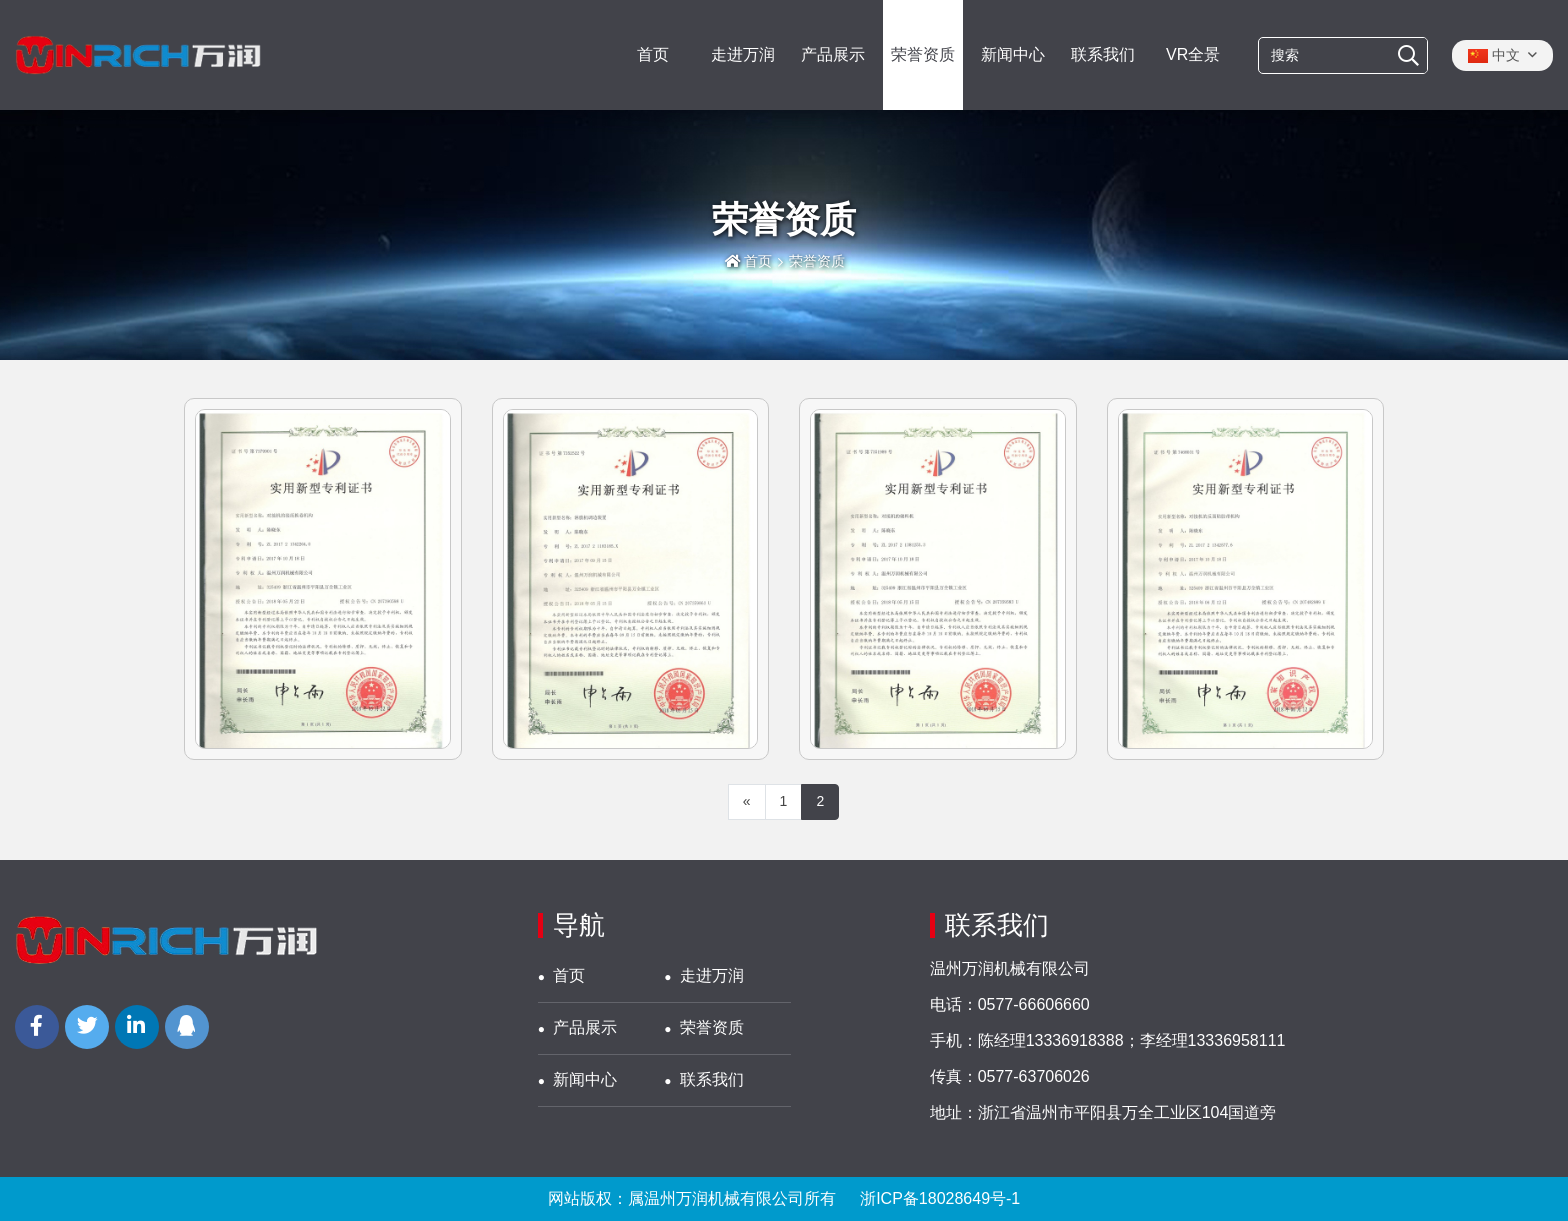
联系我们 (1103, 54)
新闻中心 (1013, 54)
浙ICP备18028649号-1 (940, 1198)
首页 (653, 54)
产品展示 (833, 54)
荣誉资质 (923, 54)
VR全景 (1193, 54)
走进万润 (743, 54)
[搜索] (1408, 56)
